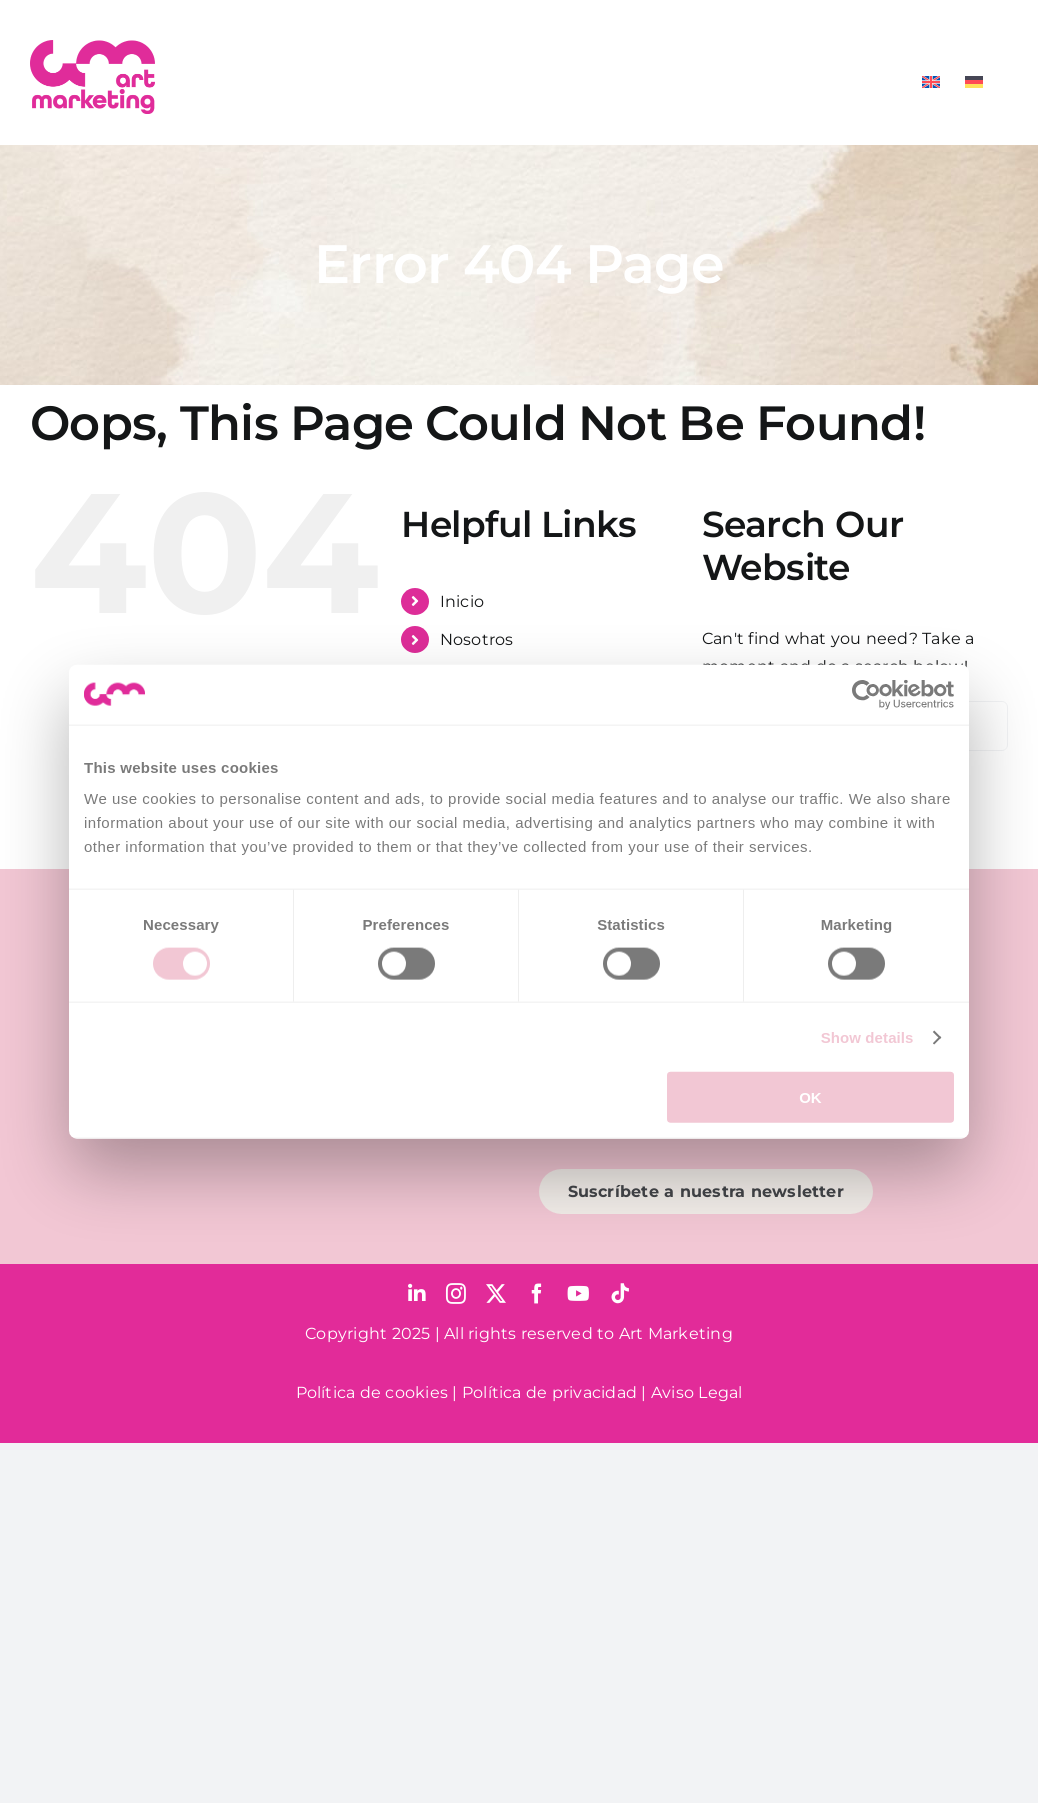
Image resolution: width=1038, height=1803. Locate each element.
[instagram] (456, 1294)
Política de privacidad (549, 1392)
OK (810, 1097)
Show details (867, 1036)
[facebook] (537, 1294)
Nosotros (477, 639)
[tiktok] (620, 1294)
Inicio (462, 601)
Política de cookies (372, 1392)
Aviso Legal (697, 1392)
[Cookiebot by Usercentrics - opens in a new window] (866, 694)
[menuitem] (931, 82)
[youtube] (578, 1294)
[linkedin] (417, 1294)
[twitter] (496, 1294)
